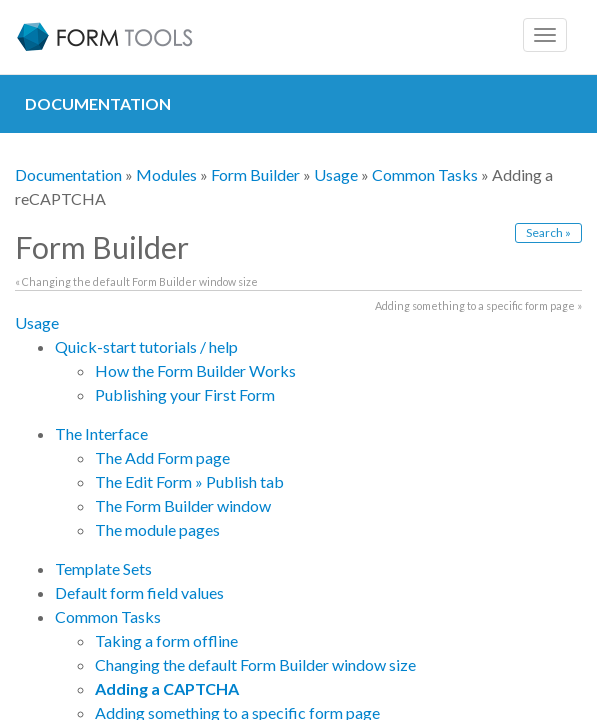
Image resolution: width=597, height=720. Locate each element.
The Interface (101, 433)
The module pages (157, 529)
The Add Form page (162, 457)
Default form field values (139, 592)
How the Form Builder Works (195, 370)
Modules (166, 174)
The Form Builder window (183, 505)
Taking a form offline (166, 640)
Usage (336, 174)
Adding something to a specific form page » (478, 305)
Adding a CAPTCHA (167, 688)
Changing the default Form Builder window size (255, 664)
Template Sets (103, 568)
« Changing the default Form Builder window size (136, 281)
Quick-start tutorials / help (146, 346)
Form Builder (255, 174)
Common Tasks (425, 174)
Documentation (68, 174)
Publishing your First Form (185, 394)
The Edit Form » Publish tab (189, 481)
